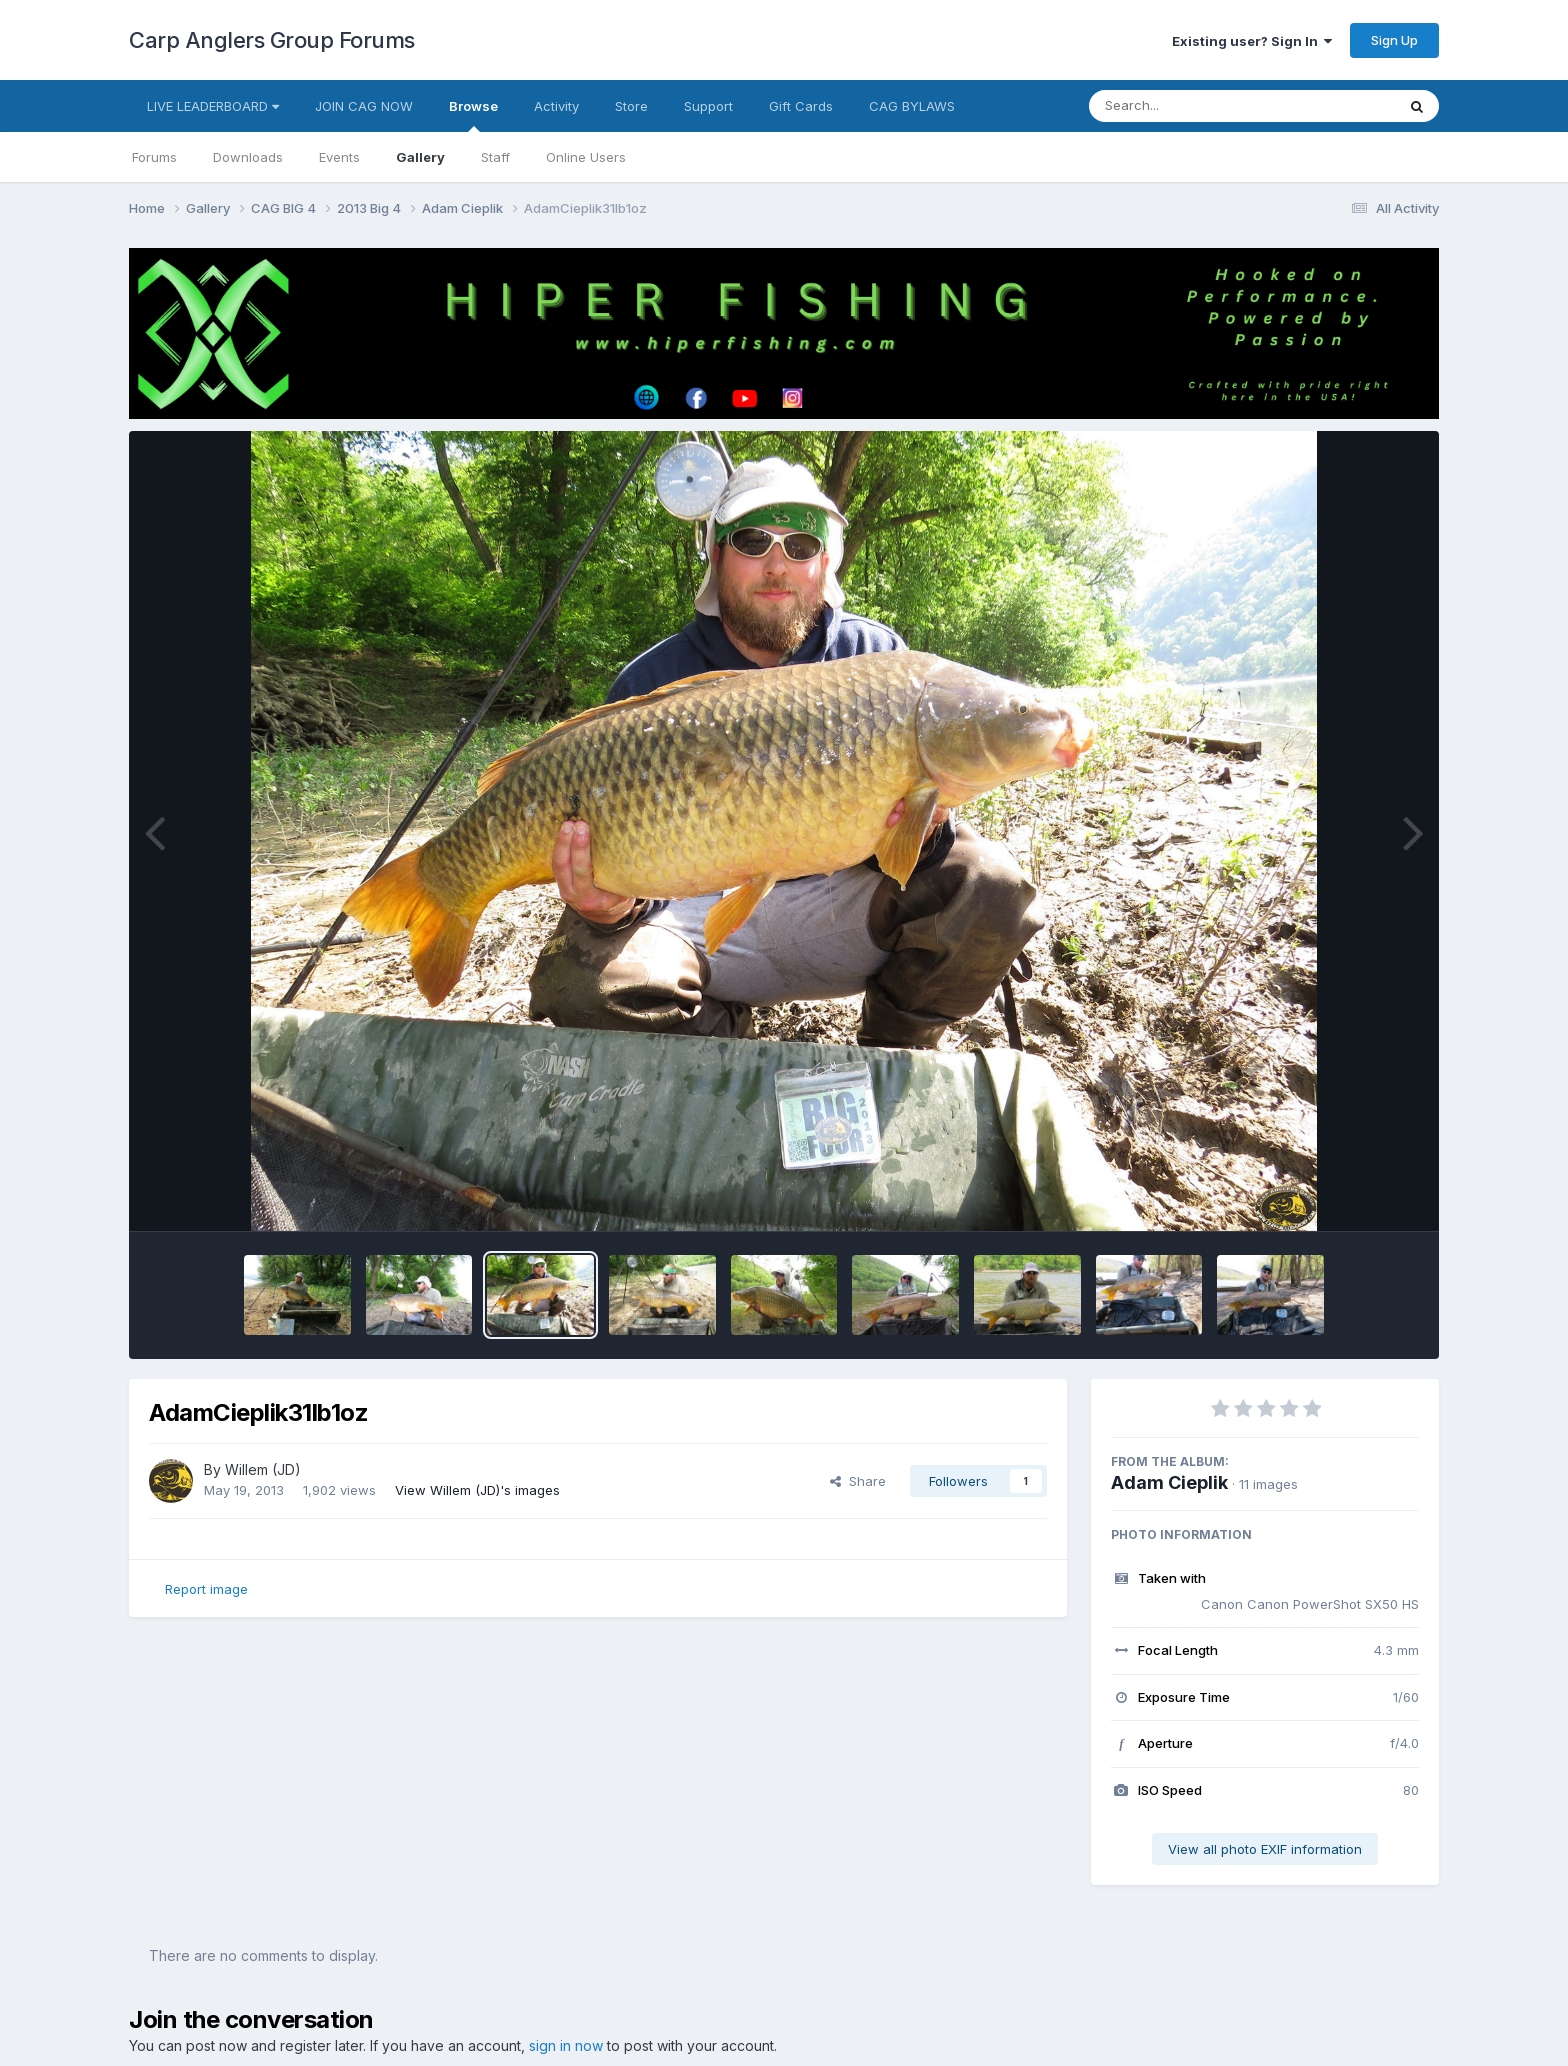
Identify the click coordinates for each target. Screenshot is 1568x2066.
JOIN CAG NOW (364, 106)
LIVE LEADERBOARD (213, 106)
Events (339, 157)
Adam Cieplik (1169, 1482)
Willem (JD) (263, 1469)
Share (858, 1481)
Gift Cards (801, 106)
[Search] (1187, 106)
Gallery (420, 157)
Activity (556, 106)
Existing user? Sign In (1252, 41)
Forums (154, 157)
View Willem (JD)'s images (477, 1490)
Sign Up (1394, 40)
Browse (473, 115)
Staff (495, 157)
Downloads (248, 157)
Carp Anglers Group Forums (272, 40)
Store (631, 106)
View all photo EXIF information (1265, 1849)
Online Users (586, 157)
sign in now (566, 2045)
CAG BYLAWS (912, 106)
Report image (206, 1589)
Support (708, 106)
